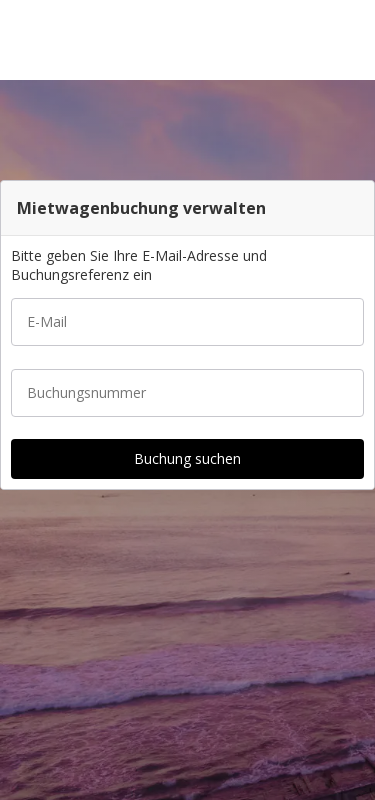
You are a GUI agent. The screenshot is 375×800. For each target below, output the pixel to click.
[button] (353, 40)
